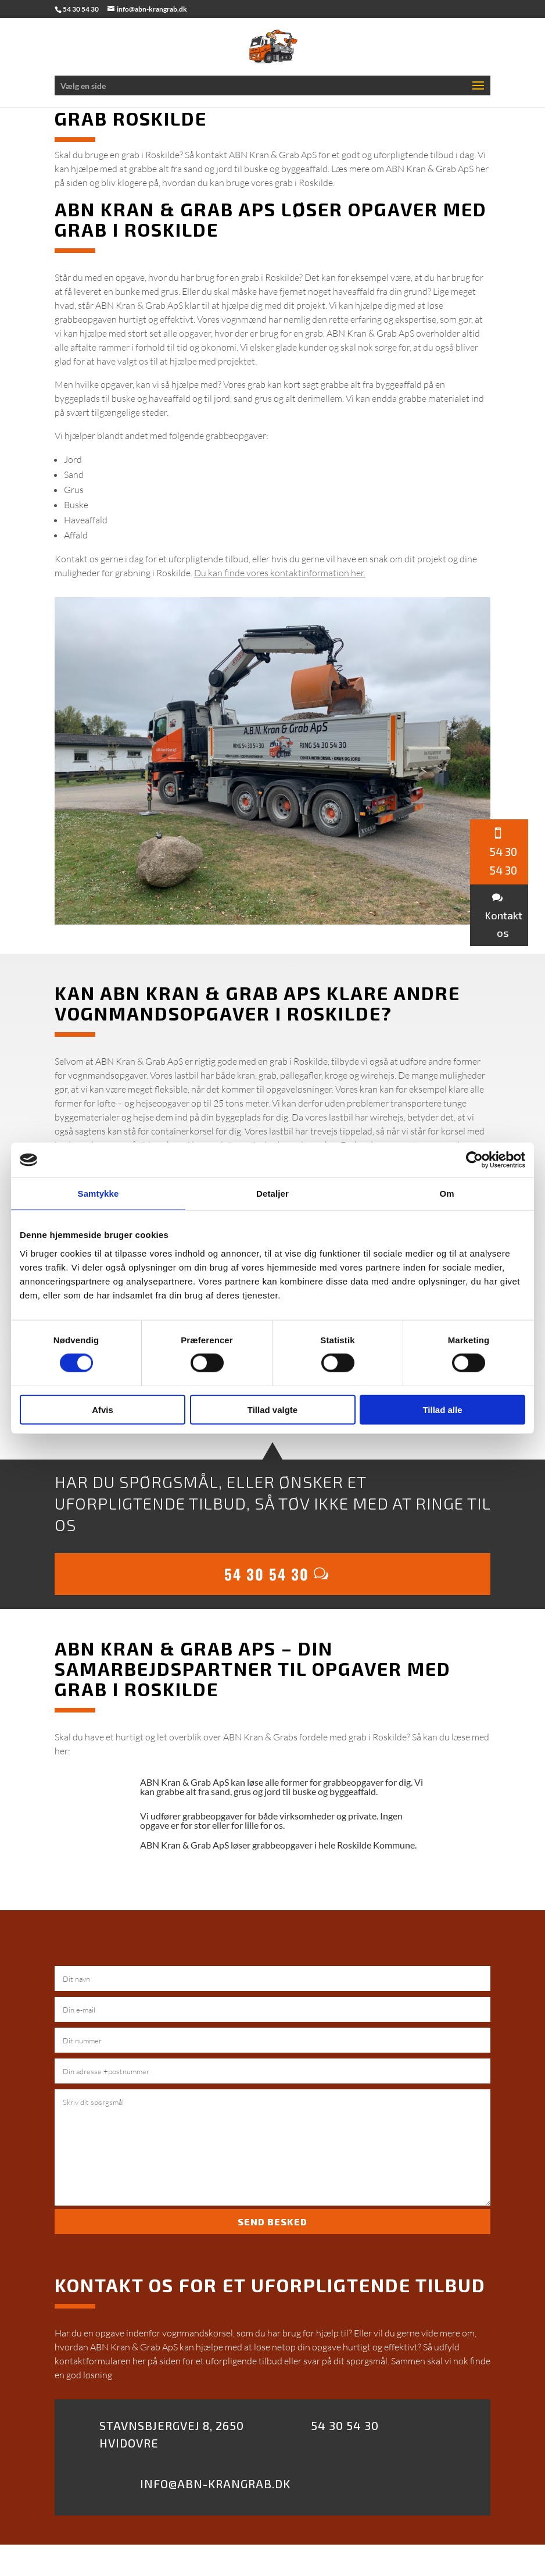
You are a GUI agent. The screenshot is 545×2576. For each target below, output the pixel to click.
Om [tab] (446, 1193)
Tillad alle (442, 1409)
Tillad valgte (272, 1409)
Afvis (102, 1409)
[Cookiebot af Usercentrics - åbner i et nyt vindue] (474, 1160)
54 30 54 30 (266, 1574)
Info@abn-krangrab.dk (215, 2484)
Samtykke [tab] (98, 1193)
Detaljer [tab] (272, 1193)
